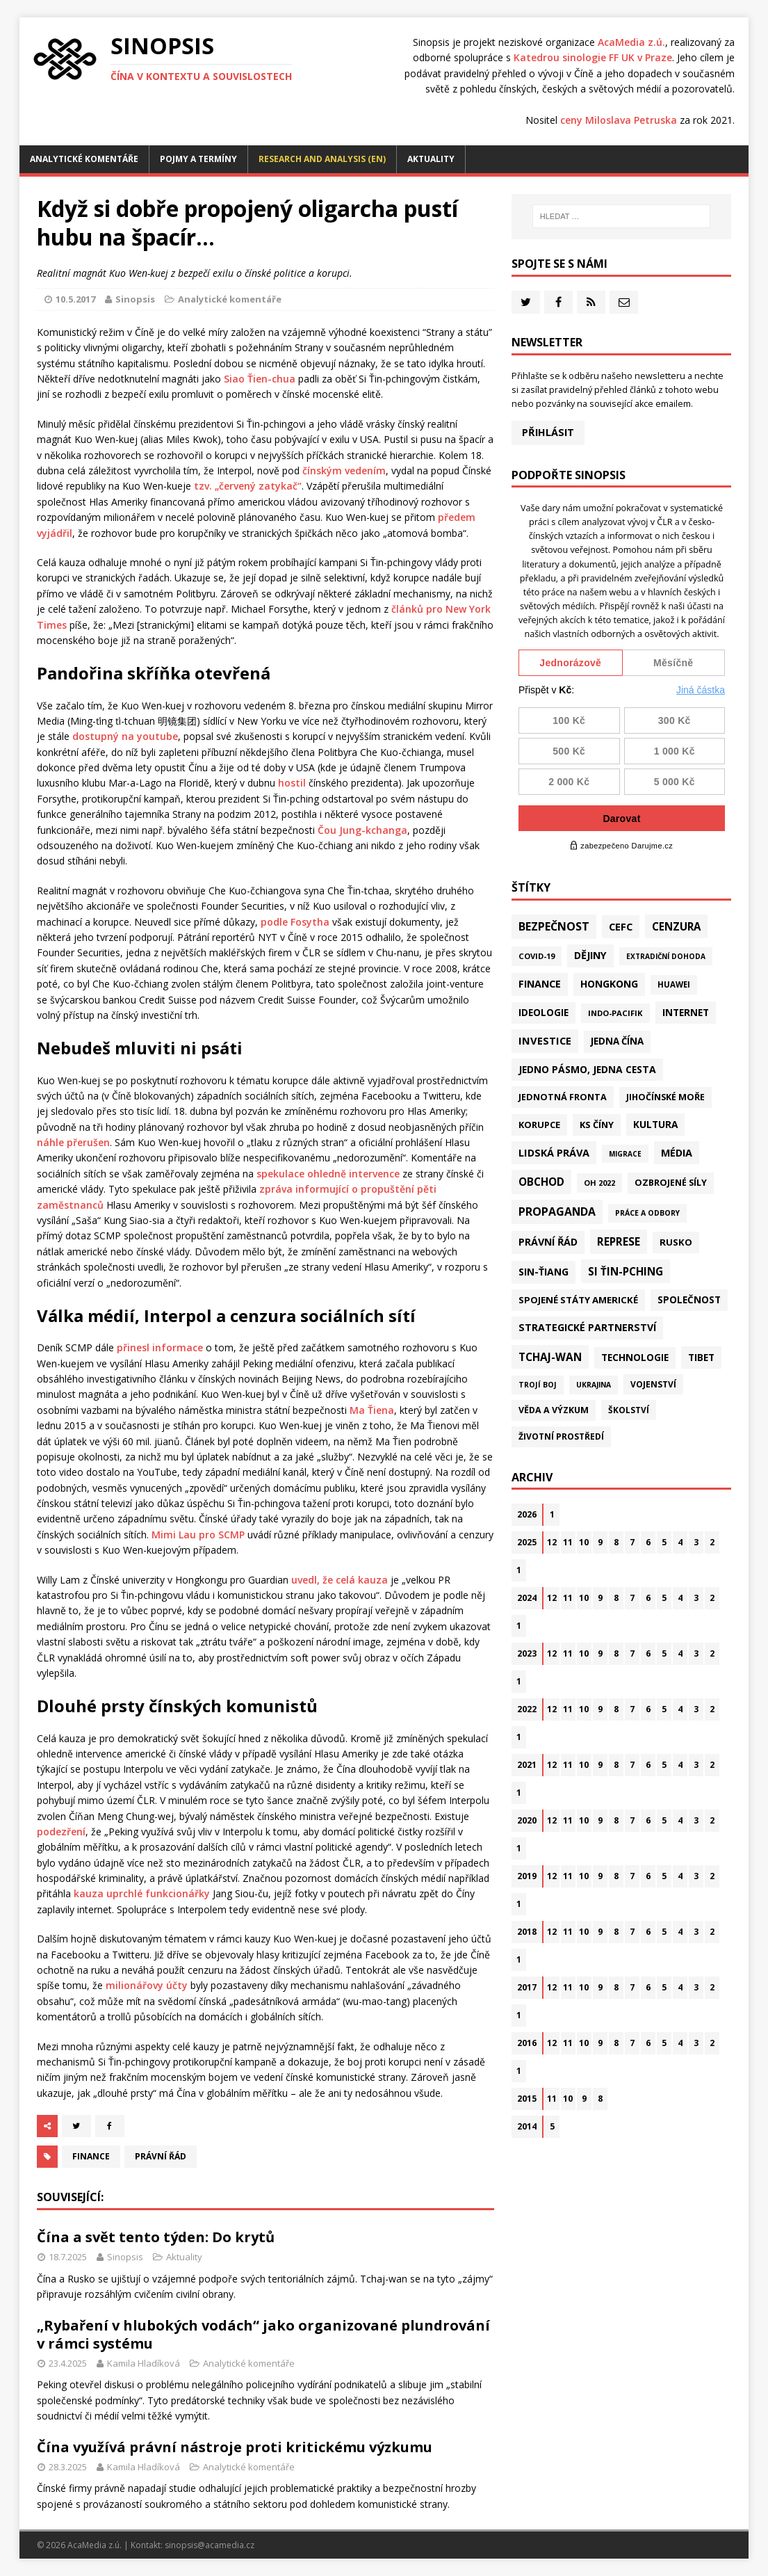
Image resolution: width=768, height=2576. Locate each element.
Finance (91, 2156)
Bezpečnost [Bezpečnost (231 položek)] (553, 926)
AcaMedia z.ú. (631, 42)
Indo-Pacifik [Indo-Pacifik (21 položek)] (615, 1013)
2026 (527, 1514)
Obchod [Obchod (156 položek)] (541, 1182)
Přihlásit (548, 432)
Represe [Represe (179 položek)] (618, 1241)
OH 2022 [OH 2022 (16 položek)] (599, 1182)
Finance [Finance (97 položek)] (539, 983)
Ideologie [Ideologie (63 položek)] (543, 1012)
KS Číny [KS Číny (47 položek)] (597, 1124)
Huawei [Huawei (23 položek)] (673, 984)
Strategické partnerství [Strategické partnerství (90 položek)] (587, 1327)
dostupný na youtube (125, 736)
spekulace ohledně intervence (328, 1173)
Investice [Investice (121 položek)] (544, 1040)
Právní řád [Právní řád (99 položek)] (548, 1241)
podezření (61, 1831)
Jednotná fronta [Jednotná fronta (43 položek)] (562, 1096)
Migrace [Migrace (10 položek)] (625, 1154)
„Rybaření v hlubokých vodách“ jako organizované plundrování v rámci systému (263, 2334)
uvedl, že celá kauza (339, 1579)
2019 (527, 1876)
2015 (527, 2098)
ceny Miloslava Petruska (618, 120)
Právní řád (160, 2156)
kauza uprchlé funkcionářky (142, 1893)
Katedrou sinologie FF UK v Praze (593, 57)
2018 (527, 1932)
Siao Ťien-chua (259, 378)
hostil (292, 782)
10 (584, 1542)
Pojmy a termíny (198, 159)
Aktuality (431, 159)
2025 (527, 1542)
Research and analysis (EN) (322, 159)
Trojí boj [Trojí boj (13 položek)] (537, 1385)
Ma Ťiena (372, 1410)
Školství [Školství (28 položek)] (628, 1409)
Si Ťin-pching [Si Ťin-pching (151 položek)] (625, 1271)
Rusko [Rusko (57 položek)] (676, 1242)
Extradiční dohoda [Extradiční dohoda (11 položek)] (665, 956)
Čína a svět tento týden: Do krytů (156, 2237)
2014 (527, 2126)
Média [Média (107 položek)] (676, 1152)
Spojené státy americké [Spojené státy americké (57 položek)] (578, 1300)
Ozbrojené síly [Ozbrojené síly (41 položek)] (671, 1183)
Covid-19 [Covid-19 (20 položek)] (536, 956)
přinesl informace (160, 1347)
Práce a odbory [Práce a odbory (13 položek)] (647, 1213)
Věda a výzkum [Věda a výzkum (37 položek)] (553, 1410)
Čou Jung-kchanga (362, 830)
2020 (527, 1820)
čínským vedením (344, 470)
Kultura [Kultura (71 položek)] (655, 1124)
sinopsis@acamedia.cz (209, 2545)
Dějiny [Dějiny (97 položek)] (590, 955)
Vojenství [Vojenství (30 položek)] (653, 1384)
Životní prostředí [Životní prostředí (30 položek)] (561, 1436)
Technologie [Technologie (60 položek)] (635, 1357)
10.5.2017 (75, 299)
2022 (527, 1709)
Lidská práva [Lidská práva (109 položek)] (553, 1152)
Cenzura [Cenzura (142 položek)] (676, 926)
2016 (527, 2043)
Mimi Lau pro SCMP (198, 1534)
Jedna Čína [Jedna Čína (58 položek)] (617, 1041)
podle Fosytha (295, 921)
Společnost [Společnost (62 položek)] (689, 1300)
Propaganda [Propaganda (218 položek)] (557, 1211)
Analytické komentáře (84, 159)
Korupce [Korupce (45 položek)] (539, 1124)
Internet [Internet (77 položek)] (685, 1012)
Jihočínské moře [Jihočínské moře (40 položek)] (665, 1097)
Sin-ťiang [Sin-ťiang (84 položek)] (543, 1271)
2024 (527, 1598)
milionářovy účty (147, 1985)
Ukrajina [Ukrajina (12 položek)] (593, 1385)
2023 (527, 1653)
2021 (527, 1765)
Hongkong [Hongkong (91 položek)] (609, 983)
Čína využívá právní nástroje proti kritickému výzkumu (234, 2447)
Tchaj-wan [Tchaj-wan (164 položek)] (550, 1357)
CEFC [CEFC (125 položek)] (620, 926)
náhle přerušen (73, 1142)
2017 (527, 1987)
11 (568, 1542)
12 (552, 1542)
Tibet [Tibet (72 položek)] (701, 1357)
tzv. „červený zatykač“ (248, 485)
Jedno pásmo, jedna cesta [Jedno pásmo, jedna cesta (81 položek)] (587, 1069)
